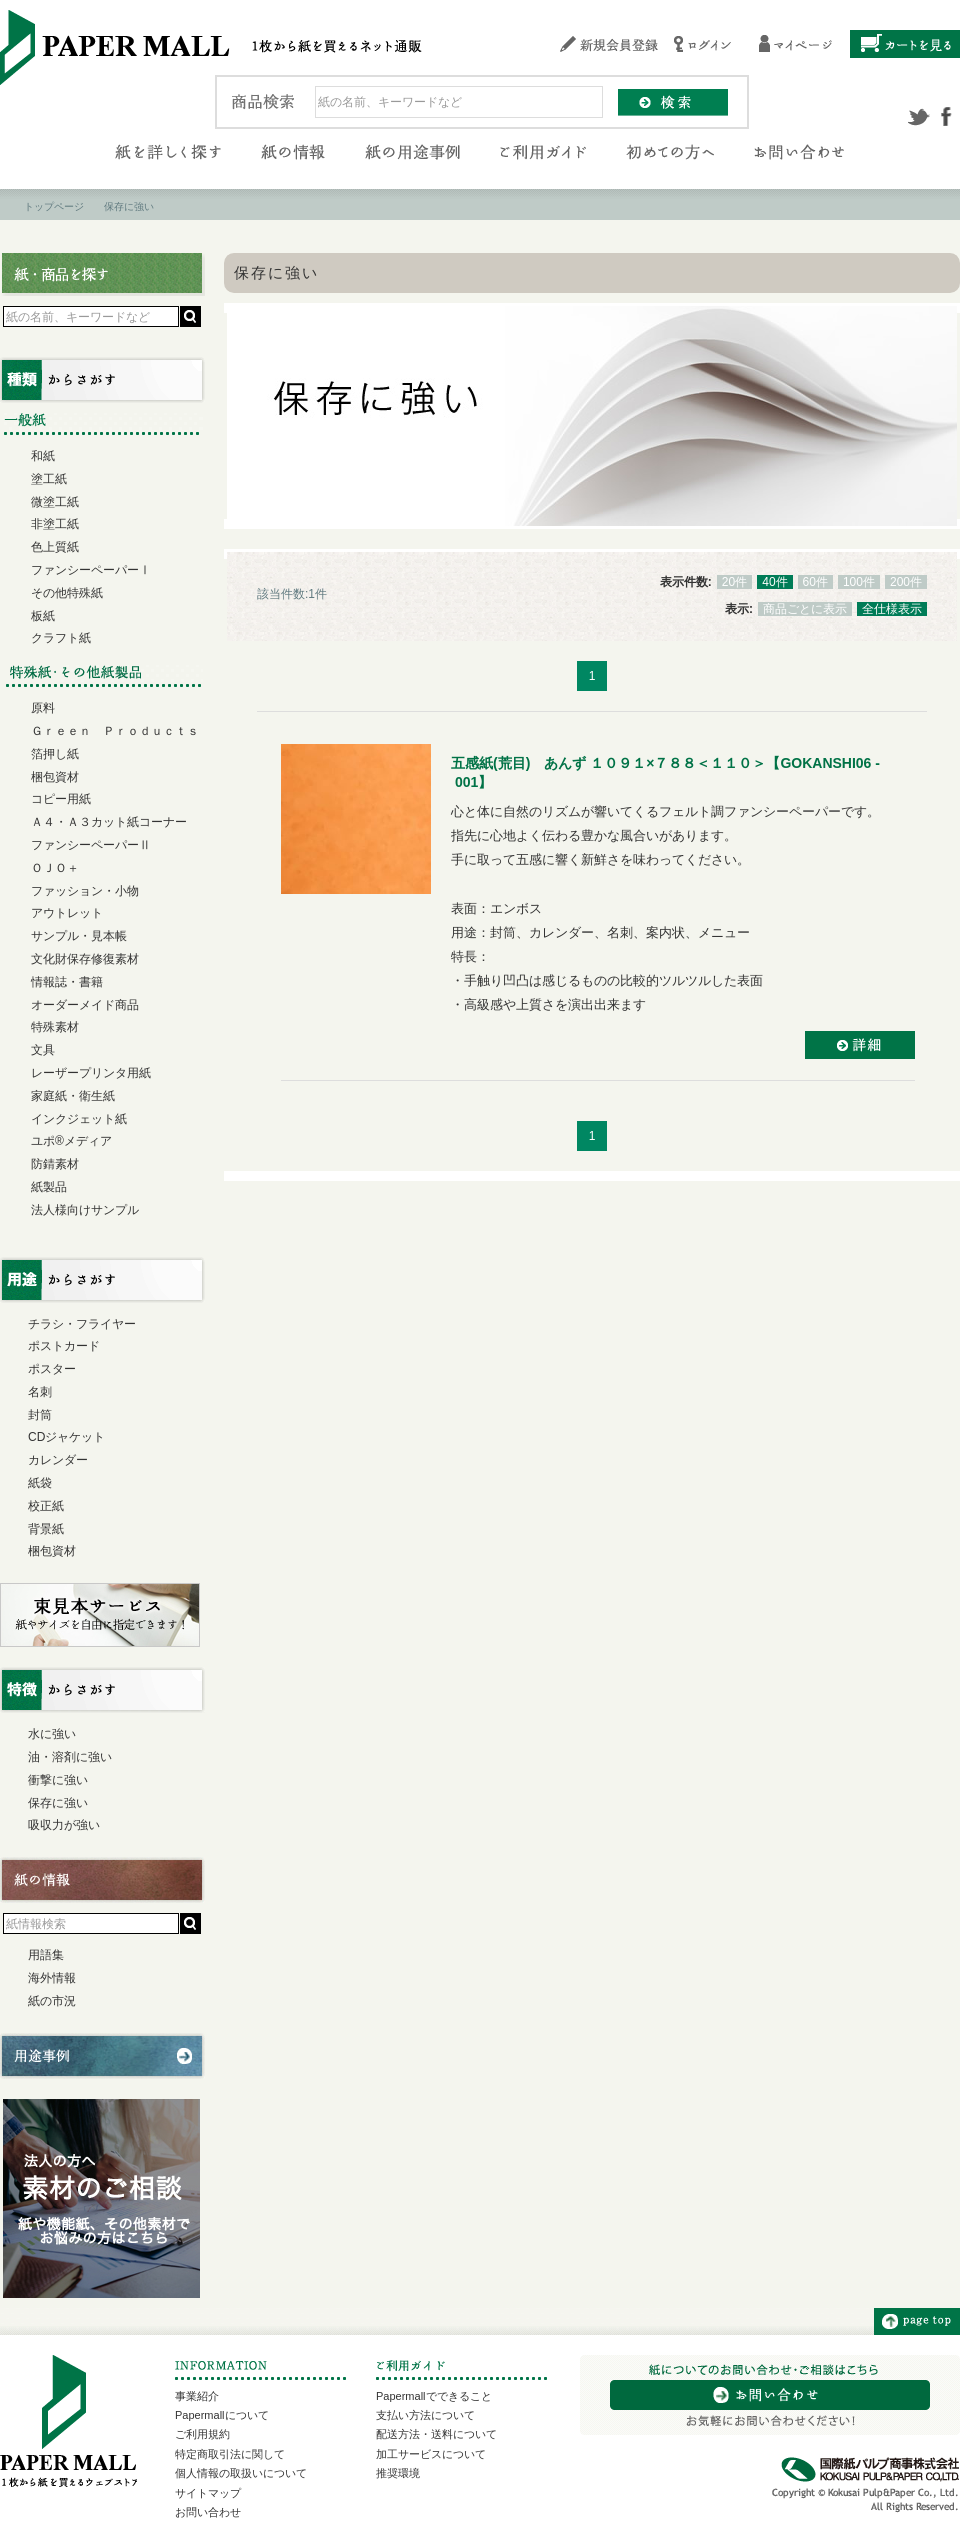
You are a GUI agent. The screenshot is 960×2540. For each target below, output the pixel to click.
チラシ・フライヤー (82, 1324)
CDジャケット (66, 1437)
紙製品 (49, 1187)
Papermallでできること (434, 2396)
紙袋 (40, 1483)
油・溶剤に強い (70, 1757)
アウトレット (67, 913)
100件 (859, 582)
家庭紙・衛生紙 (73, 1096)
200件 (906, 582)
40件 (774, 582)
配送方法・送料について (436, 2434)
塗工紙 (49, 479)
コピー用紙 (61, 799)
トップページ (54, 206)
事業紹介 (197, 2396)
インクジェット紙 (79, 1119)
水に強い (52, 1734)
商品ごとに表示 (805, 609)
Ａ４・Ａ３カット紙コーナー (109, 822)
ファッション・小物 (85, 891)
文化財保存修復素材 (85, 959)
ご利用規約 (202, 2434)
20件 (734, 582)
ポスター (52, 1369)
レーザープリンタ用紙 (91, 1073)
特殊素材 (55, 1027)
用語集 (46, 1955)
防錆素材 (55, 1164)
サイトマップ (208, 2493)
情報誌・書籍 (67, 982)
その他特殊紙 (67, 593)
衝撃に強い (58, 1780)
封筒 (40, 1415)
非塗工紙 (55, 524)
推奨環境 (398, 2473)
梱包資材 (55, 777)
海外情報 (52, 1978)
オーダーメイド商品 (85, 1005)
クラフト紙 (61, 638)
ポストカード (64, 1346)
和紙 (43, 456)
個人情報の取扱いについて (241, 2473)
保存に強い (58, 1803)
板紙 (43, 616)
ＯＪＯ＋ (55, 868)
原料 (43, 708)
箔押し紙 (55, 754)
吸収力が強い (64, 1825)
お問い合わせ (208, 2512)
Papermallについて (222, 2415)
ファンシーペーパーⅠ (91, 570)
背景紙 (46, 1529)
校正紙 (46, 1506)
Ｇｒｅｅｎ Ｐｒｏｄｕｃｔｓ (115, 731)
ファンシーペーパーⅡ (91, 845)
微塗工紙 (55, 502)
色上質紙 (55, 547)
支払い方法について (425, 2415)
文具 (43, 1050)
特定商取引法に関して (230, 2454)
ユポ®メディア (71, 1141)
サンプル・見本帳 (79, 936)
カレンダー (58, 1460)
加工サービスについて (431, 2454)
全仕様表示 (892, 609)
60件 (815, 582)
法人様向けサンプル (85, 1210)
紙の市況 (52, 2001)
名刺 (40, 1392)
